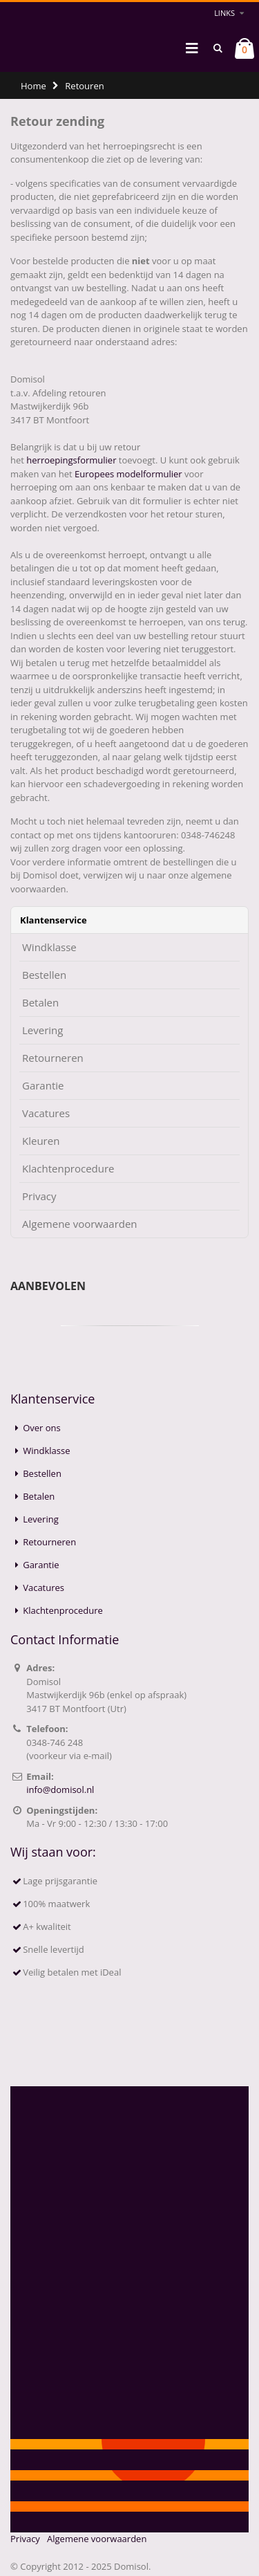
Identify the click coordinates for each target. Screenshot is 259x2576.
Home (33, 86)
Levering (42, 1030)
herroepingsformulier (71, 460)
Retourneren (53, 1058)
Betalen (40, 1002)
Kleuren (40, 1141)
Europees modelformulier (128, 474)
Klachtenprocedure (68, 1168)
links (224, 13)
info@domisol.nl (60, 1789)
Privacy (39, 1196)
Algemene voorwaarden (79, 1224)
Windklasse (49, 947)
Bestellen (44, 975)
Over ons (42, 1428)
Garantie (43, 1085)
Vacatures (46, 1113)
